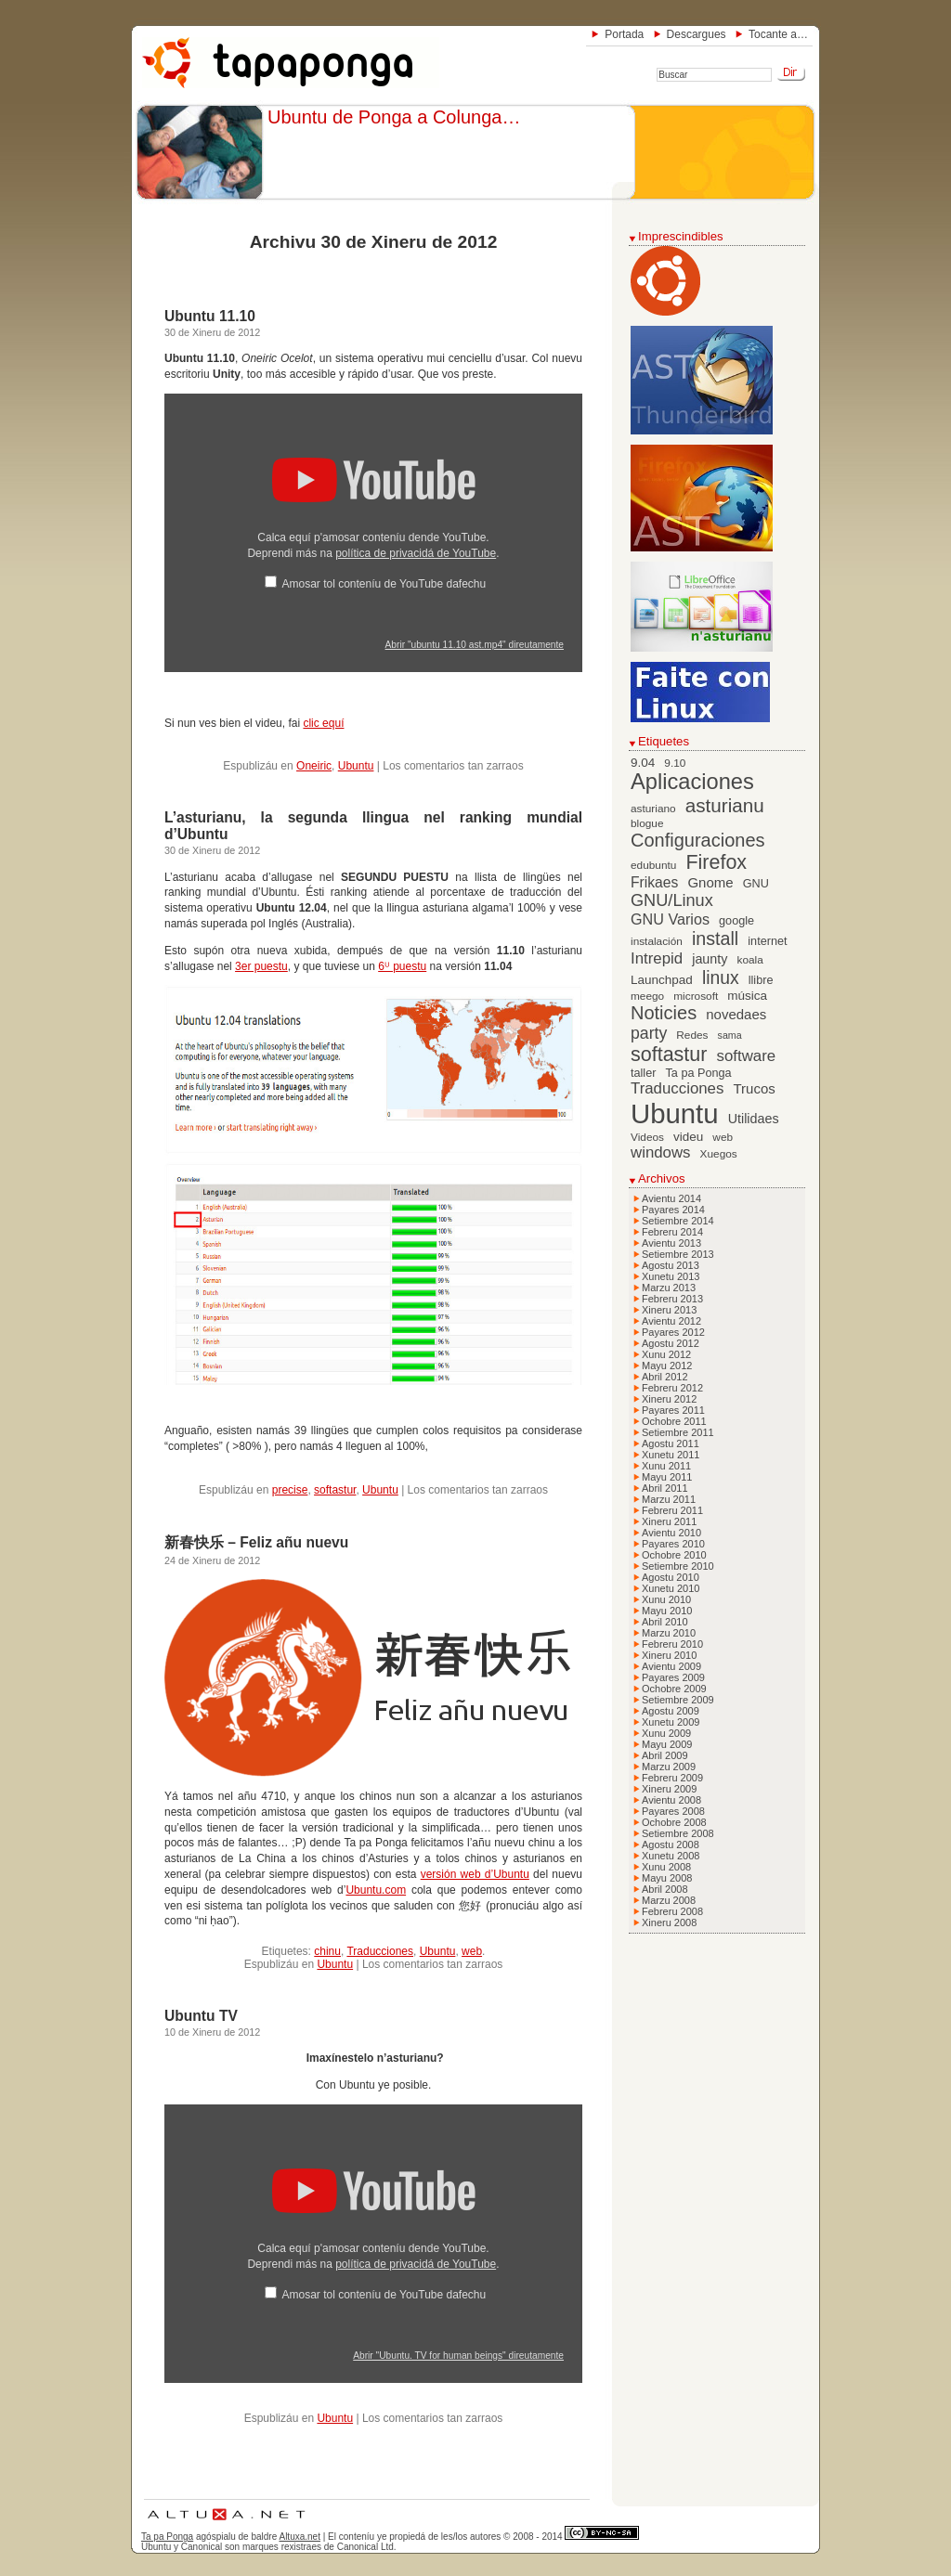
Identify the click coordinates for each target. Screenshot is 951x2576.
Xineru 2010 (669, 1655)
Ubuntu (356, 765)
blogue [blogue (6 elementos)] (647, 823)
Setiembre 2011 (678, 1432)
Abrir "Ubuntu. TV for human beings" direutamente (458, 2355)
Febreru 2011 (672, 1510)
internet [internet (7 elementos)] (767, 941)
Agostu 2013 (670, 1265)
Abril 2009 (665, 1755)
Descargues (696, 34)
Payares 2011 (673, 1410)
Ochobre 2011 (674, 1421)
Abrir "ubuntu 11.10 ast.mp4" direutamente (474, 645)
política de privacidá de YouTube (415, 553)
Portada (624, 34)
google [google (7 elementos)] (736, 920)
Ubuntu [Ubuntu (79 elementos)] (675, 1113)
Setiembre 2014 (678, 1220)
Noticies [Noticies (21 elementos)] (664, 1013)
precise (290, 1489)
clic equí (323, 723)
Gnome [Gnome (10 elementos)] (710, 882)
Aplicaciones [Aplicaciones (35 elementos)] (692, 782)
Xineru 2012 (669, 1399)
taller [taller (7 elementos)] (643, 1073)
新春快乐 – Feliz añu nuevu (256, 1542)
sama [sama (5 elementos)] (730, 1035)
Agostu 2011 (670, 1443)
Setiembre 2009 (678, 1699)
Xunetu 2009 (670, 1722)
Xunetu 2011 (670, 1454)
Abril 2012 (665, 1376)
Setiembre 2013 (678, 1254)
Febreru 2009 (672, 1777)
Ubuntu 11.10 (209, 316)
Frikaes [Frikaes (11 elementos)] (654, 882)
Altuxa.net (299, 2536)
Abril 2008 (665, 1889)
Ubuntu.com (375, 1889)
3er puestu (261, 966)
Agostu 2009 (670, 1710)
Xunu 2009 (666, 1733)
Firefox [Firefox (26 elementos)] (716, 862)
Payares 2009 (673, 1677)
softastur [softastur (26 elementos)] (669, 1054)
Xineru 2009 (669, 1788)
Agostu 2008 (670, 1844)
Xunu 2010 (666, 1599)
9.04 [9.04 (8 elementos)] (643, 763)
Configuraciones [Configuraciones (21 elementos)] (698, 840)
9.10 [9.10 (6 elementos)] (674, 763)
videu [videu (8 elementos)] (688, 1137)
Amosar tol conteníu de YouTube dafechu (383, 583)
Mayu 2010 (667, 1610)
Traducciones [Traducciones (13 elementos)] (677, 1088)
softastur (335, 1489)
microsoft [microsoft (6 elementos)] (695, 996)
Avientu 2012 (671, 1321)
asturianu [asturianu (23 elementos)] (724, 805)
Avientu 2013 (671, 1243)
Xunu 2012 (666, 1354)
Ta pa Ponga (167, 2536)
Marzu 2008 (669, 1900)
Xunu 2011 (666, 1465)
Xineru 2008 (669, 1922)
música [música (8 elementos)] (747, 996)
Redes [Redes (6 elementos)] (692, 1035)
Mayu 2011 (667, 1476)
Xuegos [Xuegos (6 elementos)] (718, 1153)
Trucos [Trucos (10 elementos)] (754, 1088)
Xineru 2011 (669, 1521)
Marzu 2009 (669, 1766)
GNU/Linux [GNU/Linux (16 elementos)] (672, 900)
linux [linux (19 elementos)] (720, 978)
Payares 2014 (673, 1209)
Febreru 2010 (672, 1644)
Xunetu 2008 (670, 1855)
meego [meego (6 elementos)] (647, 996)
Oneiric (314, 765)
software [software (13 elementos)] (746, 1056)
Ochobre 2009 (674, 1688)
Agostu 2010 (670, 1577)
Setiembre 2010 (678, 1566)
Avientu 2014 (671, 1198)
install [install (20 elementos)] (715, 938)
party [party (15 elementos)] (649, 1033)
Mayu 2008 (667, 1877)
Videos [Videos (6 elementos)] (647, 1137)
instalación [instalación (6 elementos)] (657, 941)
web (472, 1951)
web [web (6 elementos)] (722, 1137)
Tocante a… (778, 34)
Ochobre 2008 (674, 1822)
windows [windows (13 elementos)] (661, 1152)
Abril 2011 (665, 1488)
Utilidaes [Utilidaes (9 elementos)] (753, 1118)
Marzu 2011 (669, 1499)
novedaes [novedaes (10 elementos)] (736, 1014)
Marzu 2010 (669, 1632)
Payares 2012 (673, 1332)
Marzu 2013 (669, 1287)
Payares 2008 (673, 1811)
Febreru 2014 (672, 1231)
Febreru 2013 (672, 1298)
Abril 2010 (665, 1621)
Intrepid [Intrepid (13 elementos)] (657, 958)
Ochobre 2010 (674, 1554)
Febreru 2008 (672, 1911)
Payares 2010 (673, 1543)
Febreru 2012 (672, 1387)
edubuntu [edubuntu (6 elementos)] (653, 865)
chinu (327, 1951)
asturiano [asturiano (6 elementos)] (653, 808)
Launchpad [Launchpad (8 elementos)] (662, 980)
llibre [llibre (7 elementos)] (761, 980)
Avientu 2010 (671, 1532)
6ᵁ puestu (402, 966)
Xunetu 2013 (670, 1276)
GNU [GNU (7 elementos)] (756, 883)
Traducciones (379, 1951)
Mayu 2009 (667, 1744)
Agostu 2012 (670, 1343)
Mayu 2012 (667, 1365)
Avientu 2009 (671, 1666)
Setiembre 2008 (678, 1833)
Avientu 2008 (671, 1800)
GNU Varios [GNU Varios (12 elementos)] (670, 919)
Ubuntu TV (201, 2016)
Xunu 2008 (666, 1866)
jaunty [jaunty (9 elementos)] (709, 958)
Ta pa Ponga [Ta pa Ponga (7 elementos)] (699, 1073)
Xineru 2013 (669, 1309)
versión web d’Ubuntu (475, 1874)
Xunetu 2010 (670, 1588)
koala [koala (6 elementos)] (750, 959)
